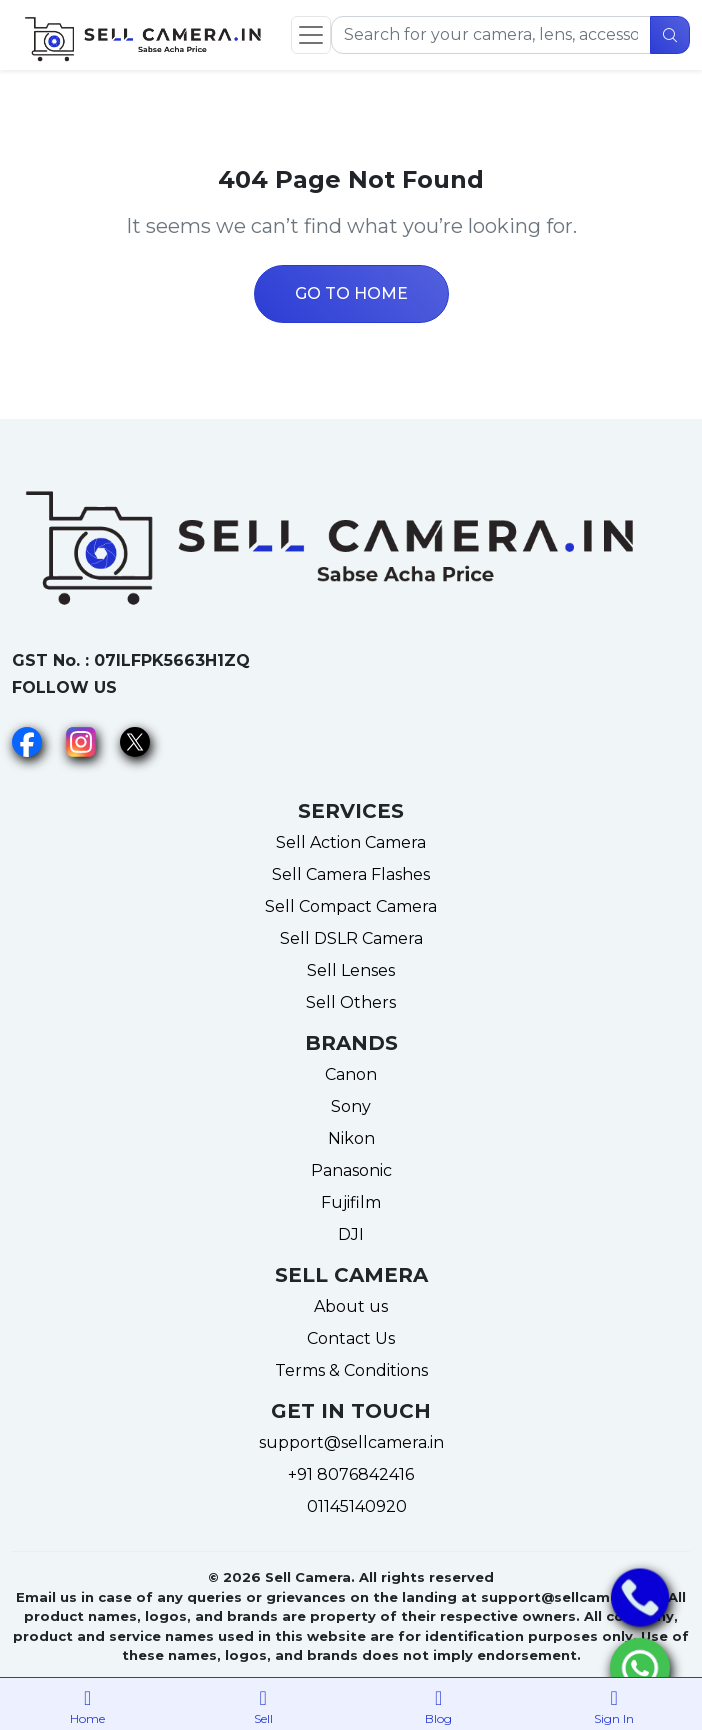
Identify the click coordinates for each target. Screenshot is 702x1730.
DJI (351, 1234)
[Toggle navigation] (311, 35)
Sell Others (351, 1002)
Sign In (615, 1703)
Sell (264, 1703)
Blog (439, 1703)
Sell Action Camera (351, 842)
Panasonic (351, 1170)
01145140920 (351, 1506)
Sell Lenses (351, 970)
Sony (351, 1106)
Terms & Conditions (351, 1370)
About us (351, 1306)
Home (88, 1703)
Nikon (351, 1138)
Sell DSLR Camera (351, 938)
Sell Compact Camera (351, 906)
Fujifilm (351, 1202)
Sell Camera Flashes (351, 874)
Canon (351, 1074)
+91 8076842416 (351, 1474)
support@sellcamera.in (351, 1442)
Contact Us (351, 1338)
